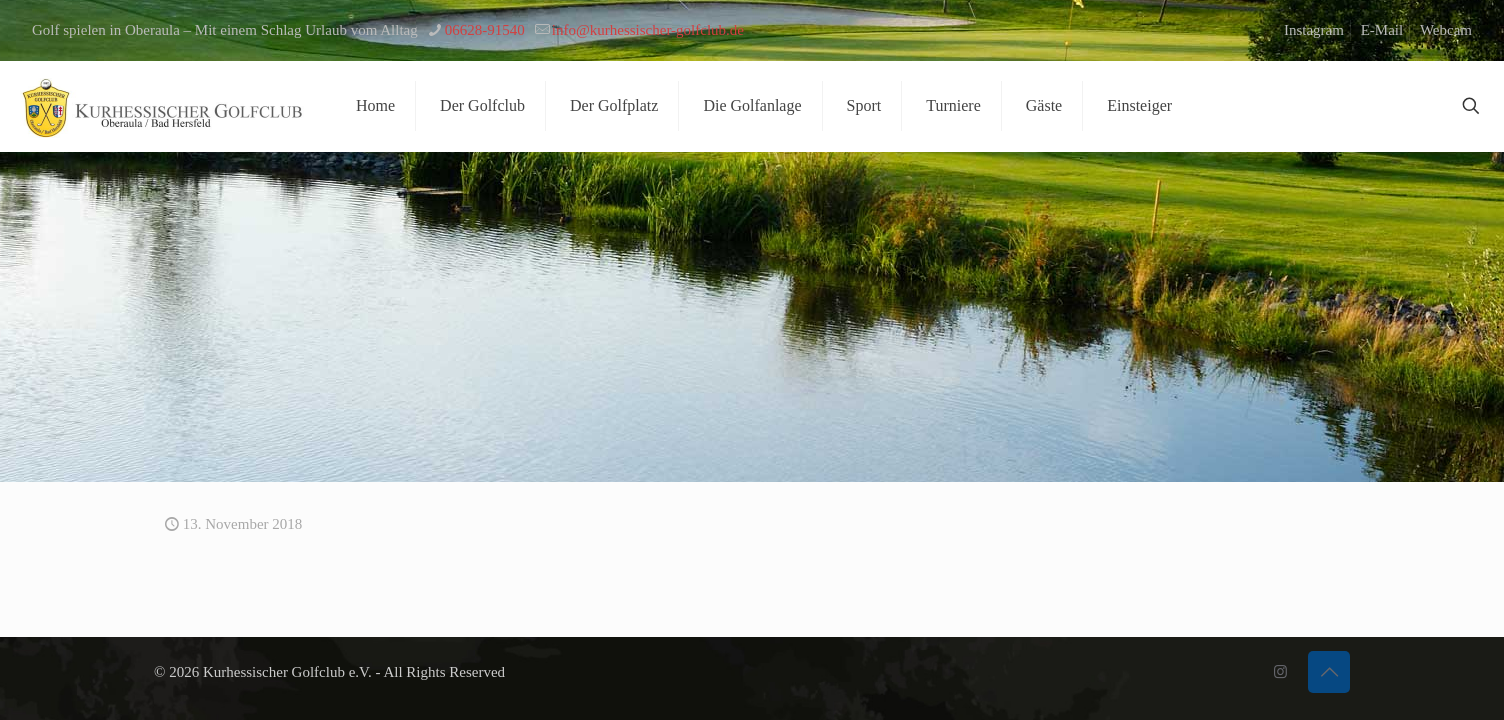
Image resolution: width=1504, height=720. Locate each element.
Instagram (1314, 30)
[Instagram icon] (1280, 672)
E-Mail (1382, 30)
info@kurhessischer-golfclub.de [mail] (648, 30)
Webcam (1446, 30)
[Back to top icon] (1329, 672)
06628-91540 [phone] (485, 30)
